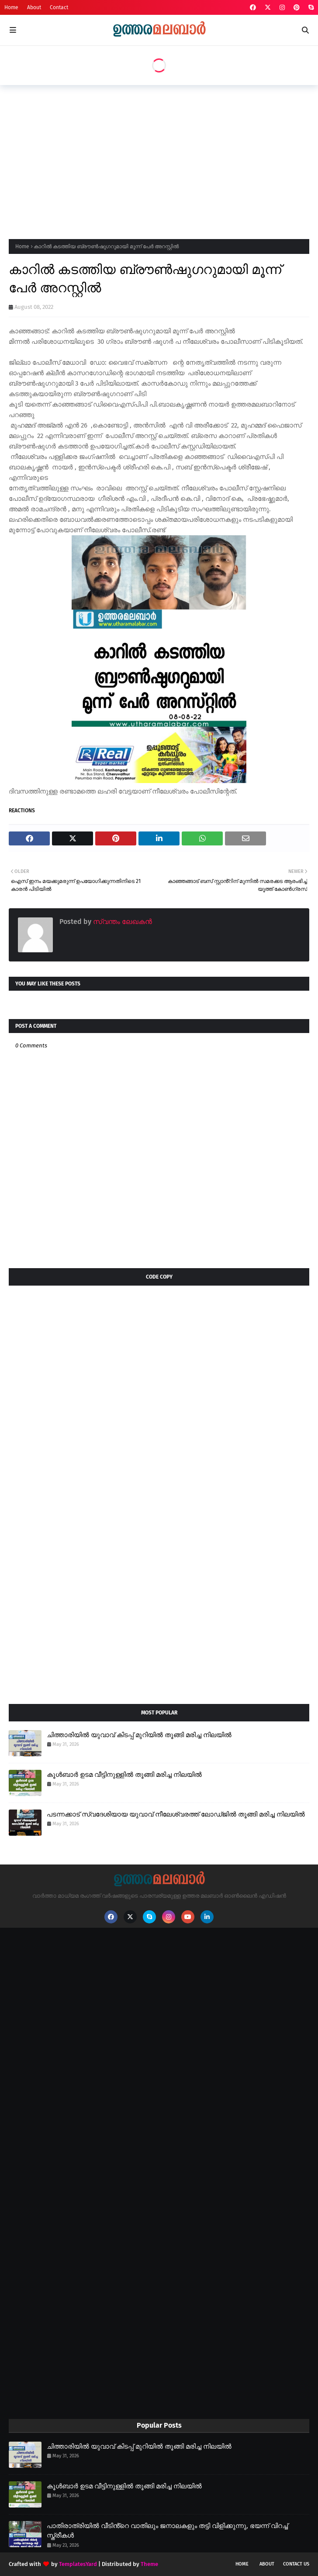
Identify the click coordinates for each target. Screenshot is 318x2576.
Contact (59, 7)
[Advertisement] (163, 159)
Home (11, 7)
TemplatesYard (78, 2564)
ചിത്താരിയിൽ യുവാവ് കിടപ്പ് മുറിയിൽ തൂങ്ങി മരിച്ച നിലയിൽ (139, 1735)
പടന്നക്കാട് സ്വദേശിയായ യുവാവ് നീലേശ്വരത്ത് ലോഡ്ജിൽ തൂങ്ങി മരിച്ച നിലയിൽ (176, 1814)
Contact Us (296, 2564)
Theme (149, 2564)
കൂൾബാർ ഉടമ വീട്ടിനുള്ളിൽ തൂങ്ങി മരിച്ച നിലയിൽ (124, 1775)
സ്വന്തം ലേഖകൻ (121, 921)
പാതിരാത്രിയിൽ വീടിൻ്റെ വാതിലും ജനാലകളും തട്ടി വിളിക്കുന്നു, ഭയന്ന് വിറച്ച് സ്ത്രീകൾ (167, 2531)
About (34, 7)
